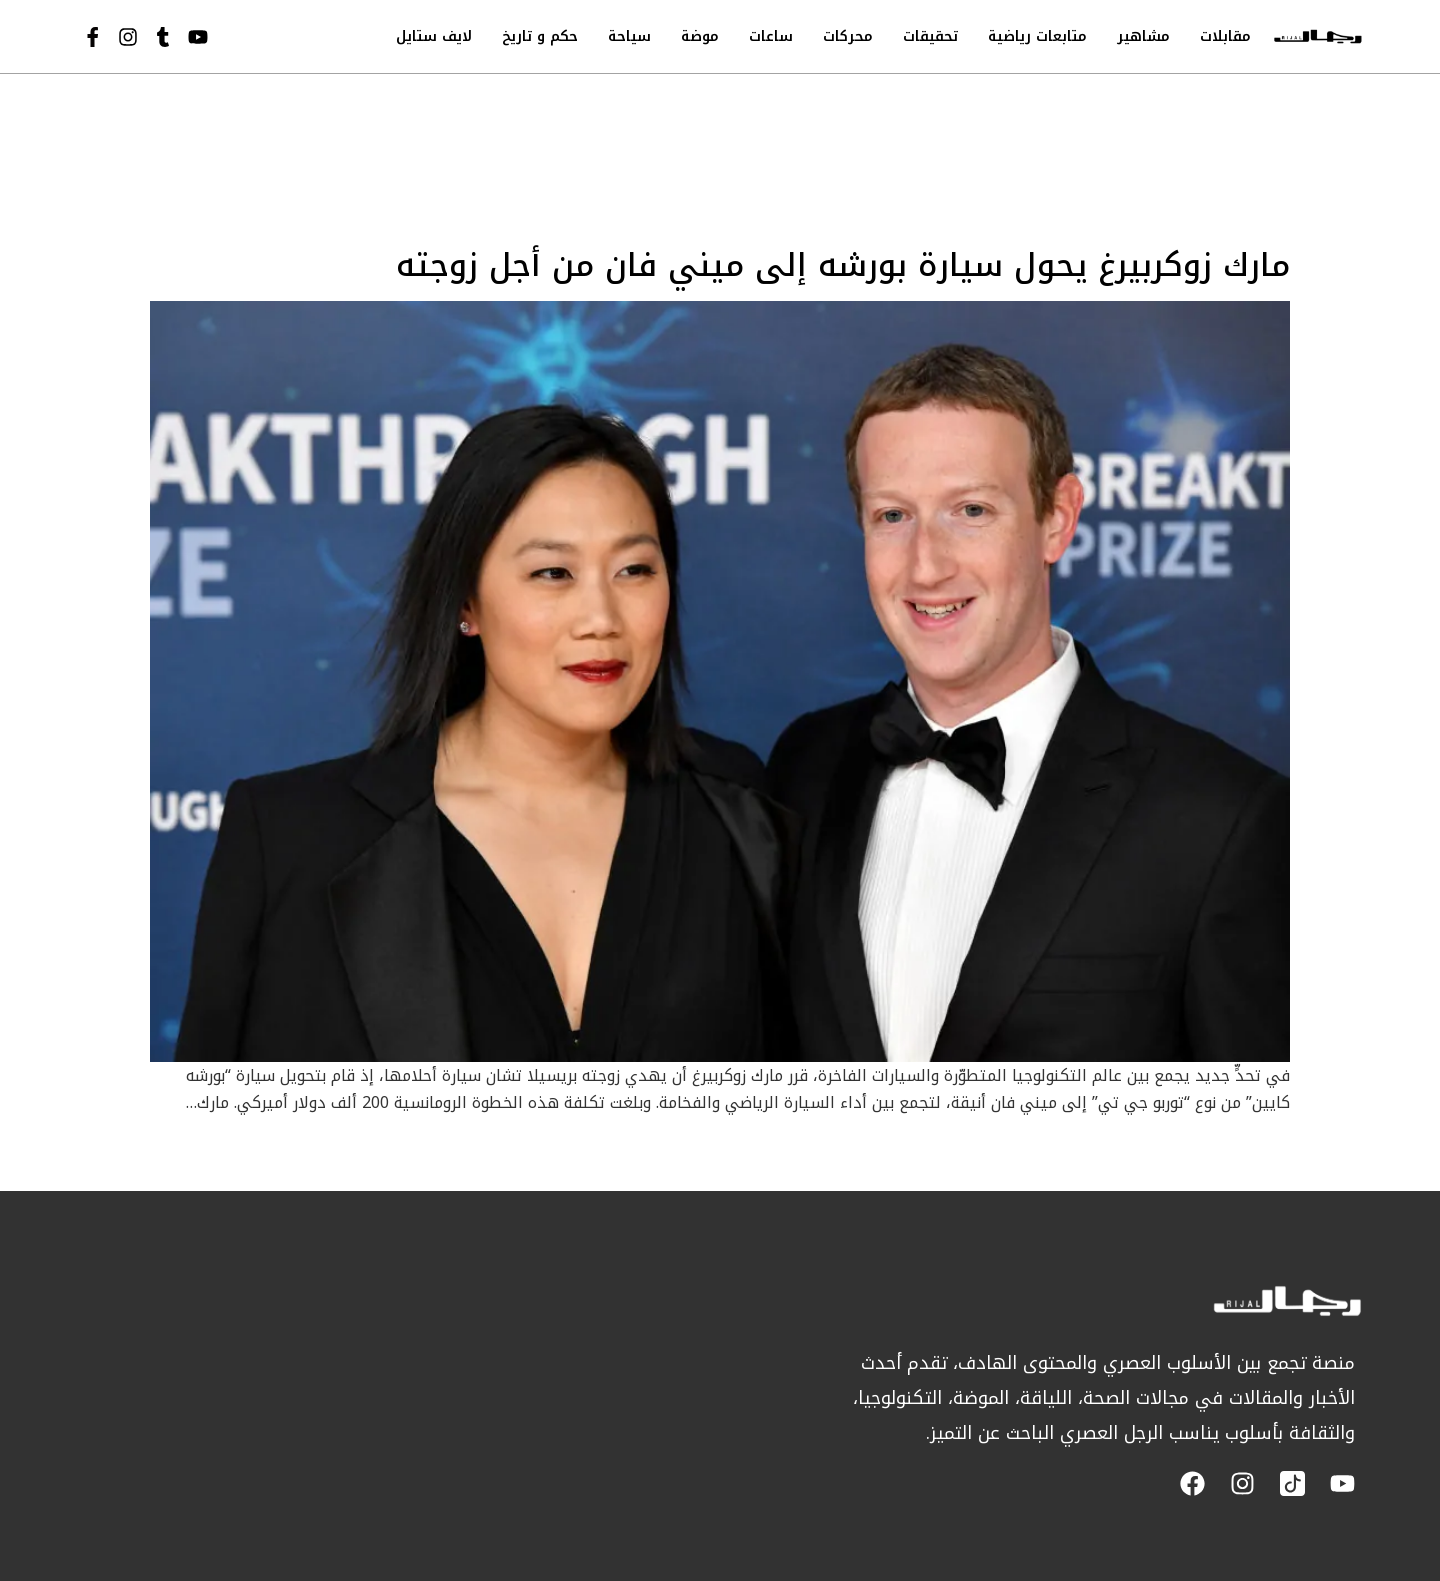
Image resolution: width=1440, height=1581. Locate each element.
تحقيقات (930, 36)
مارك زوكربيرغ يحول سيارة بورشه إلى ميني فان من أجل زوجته (843, 265)
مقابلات (1225, 36)
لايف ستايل (434, 36)
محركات (848, 36)
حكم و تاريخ (540, 36)
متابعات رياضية (1037, 36)
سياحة (629, 36)
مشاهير (1143, 36)
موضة (700, 36)
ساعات (771, 36)
